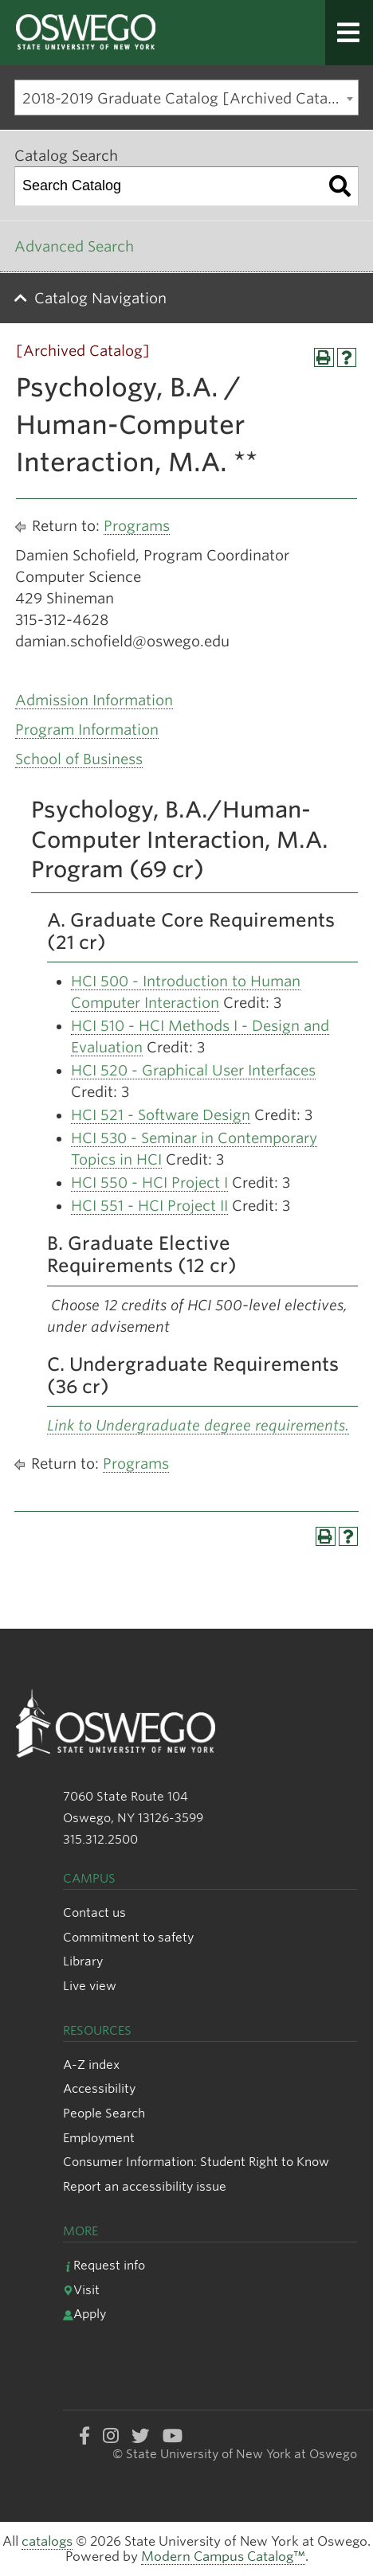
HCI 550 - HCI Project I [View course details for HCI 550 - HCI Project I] (149, 1182)
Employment (99, 2137)
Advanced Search (74, 246)
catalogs (47, 2541)
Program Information (87, 729)
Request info (104, 2265)
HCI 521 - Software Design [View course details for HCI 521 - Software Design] (160, 1115)
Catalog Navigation (100, 298)
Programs (137, 525)
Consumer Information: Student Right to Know (196, 2161)
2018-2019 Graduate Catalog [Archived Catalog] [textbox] (189, 98)
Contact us (94, 1912)
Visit (81, 2289)
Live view (89, 1985)
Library (83, 1961)
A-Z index (91, 2064)
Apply (84, 2313)
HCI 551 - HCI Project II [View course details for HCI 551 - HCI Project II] (149, 1205)
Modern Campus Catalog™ (223, 2556)
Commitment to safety (128, 1937)
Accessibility (99, 2088)
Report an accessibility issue (144, 2186)
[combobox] (186, 97)
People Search (104, 2113)
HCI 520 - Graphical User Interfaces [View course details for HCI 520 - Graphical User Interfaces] (193, 1070)
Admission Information (94, 700)
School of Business (79, 759)
